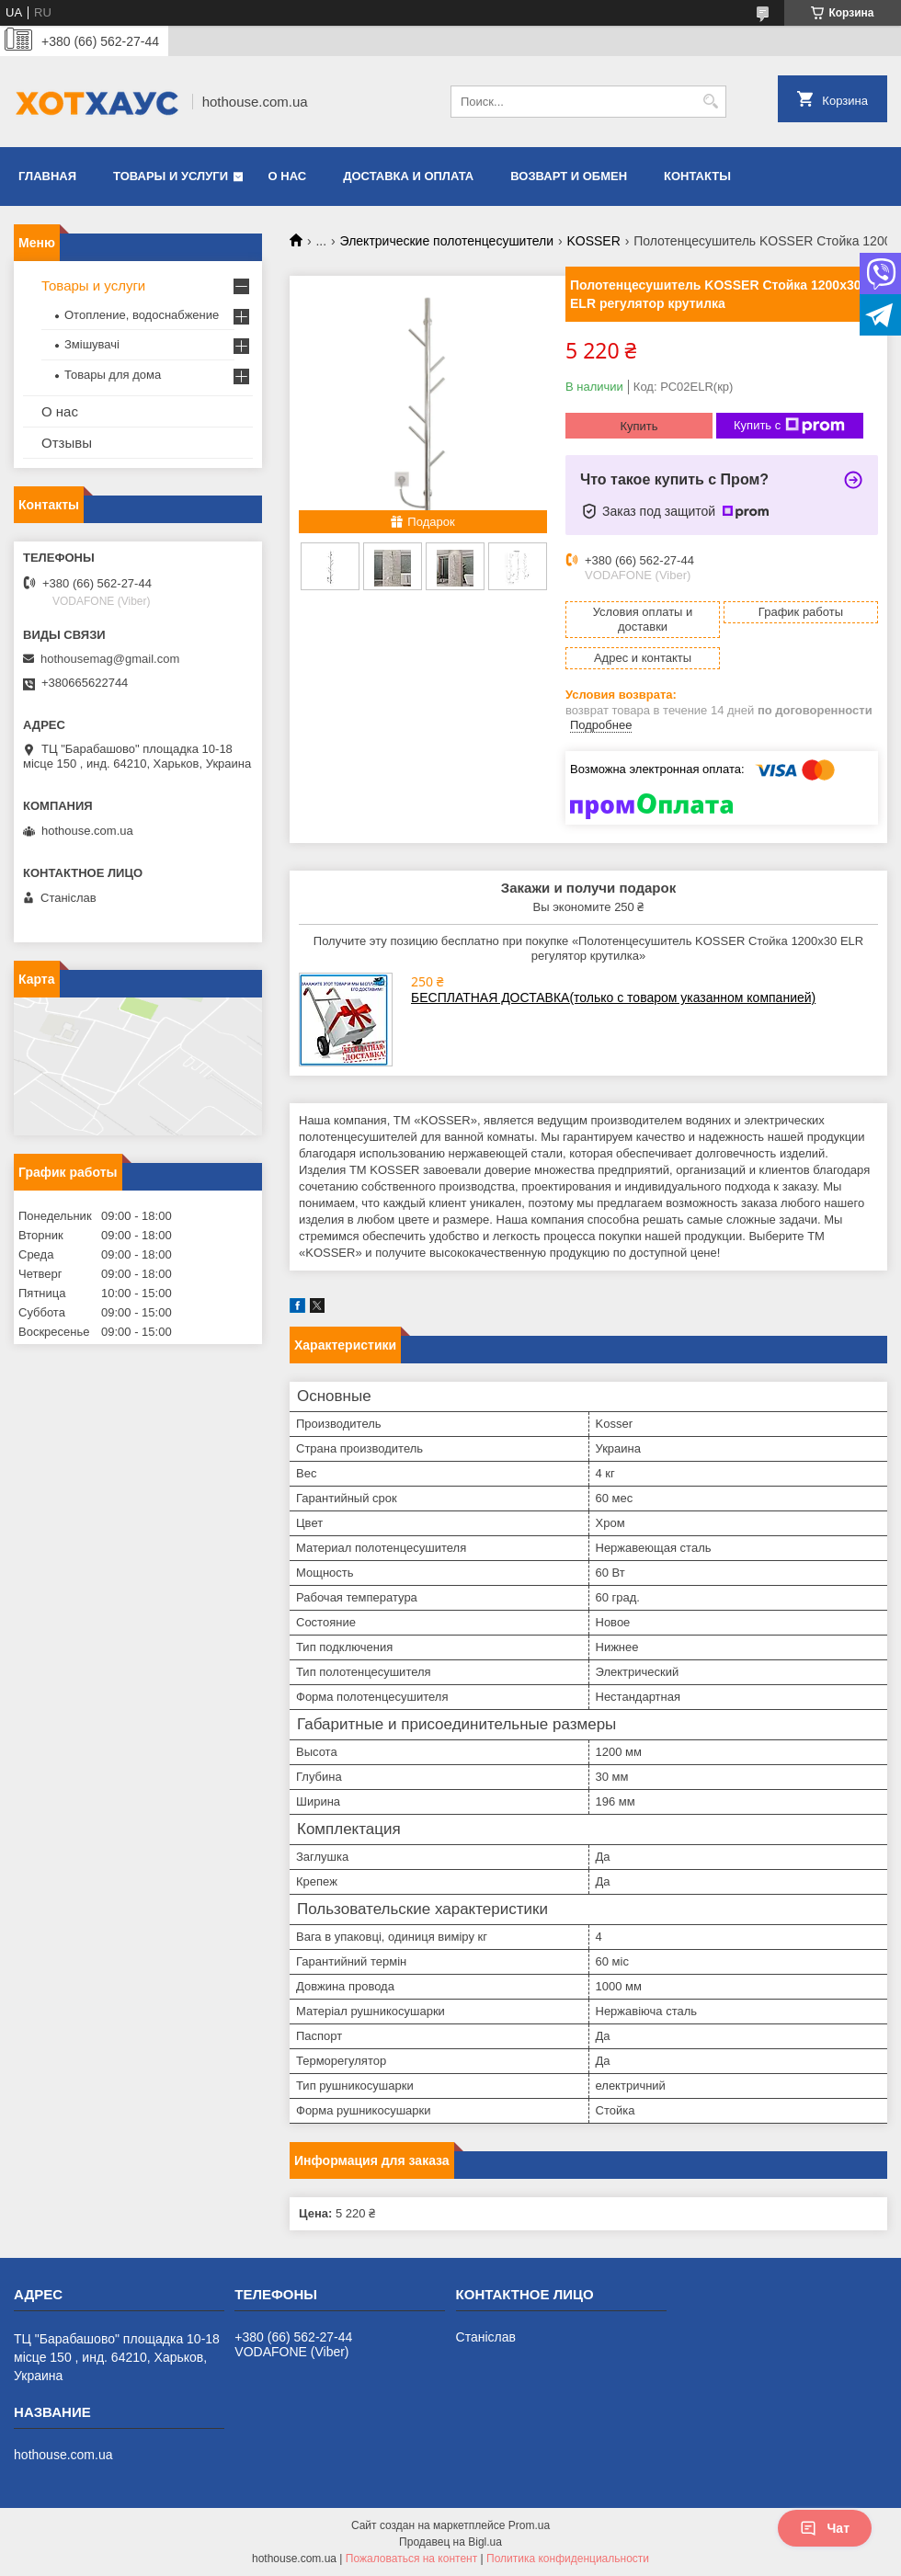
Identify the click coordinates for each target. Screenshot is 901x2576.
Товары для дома (112, 375)
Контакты (697, 176)
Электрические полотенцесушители (446, 241)
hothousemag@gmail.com (109, 659)
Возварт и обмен (568, 176)
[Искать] (710, 101)
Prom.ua (529, 2525)
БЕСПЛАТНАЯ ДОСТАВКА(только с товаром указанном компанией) (613, 997)
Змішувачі (92, 344)
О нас (287, 176)
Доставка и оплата (408, 176)
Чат (825, 2528)
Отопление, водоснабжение (141, 315)
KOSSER (593, 241)
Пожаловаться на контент (411, 2558)
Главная (47, 176)
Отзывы (66, 442)
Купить (638, 426)
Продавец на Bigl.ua (450, 2542)
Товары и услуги (170, 176)
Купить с (789, 425)
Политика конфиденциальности (567, 2558)
